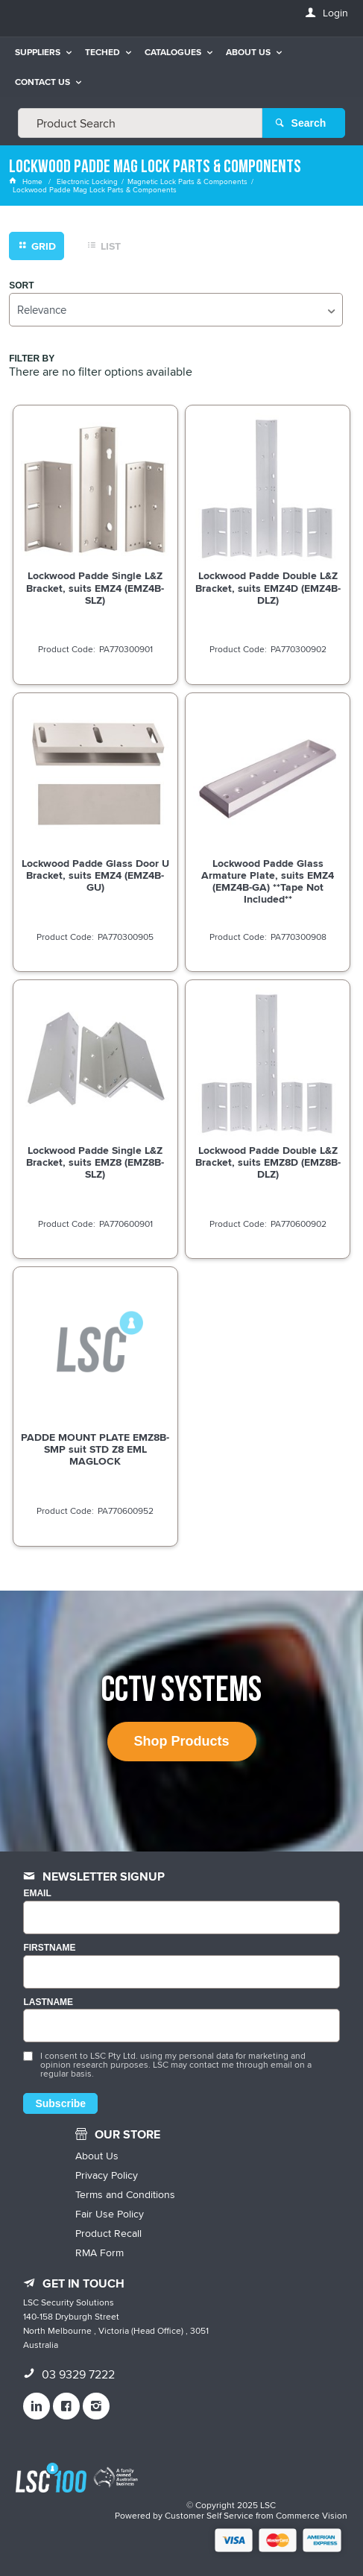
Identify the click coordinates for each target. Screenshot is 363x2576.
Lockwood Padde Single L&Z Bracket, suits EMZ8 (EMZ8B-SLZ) (95, 1162)
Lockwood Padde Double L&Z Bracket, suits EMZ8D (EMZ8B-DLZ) (268, 1162)
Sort (21, 286)
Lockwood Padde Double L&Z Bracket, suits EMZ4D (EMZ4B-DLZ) (268, 587)
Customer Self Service (209, 2515)
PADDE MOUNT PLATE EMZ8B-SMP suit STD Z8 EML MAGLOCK (95, 1449)
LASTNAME (48, 2002)
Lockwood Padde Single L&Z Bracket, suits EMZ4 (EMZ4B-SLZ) (95, 587)
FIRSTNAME (49, 1948)
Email (37, 1893)
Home (27, 181)
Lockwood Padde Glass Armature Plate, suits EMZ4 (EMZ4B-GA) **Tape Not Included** (267, 881)
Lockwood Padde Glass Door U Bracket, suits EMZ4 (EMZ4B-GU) (95, 875)
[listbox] (176, 309)
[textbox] (140, 123)
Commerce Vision (311, 2515)
